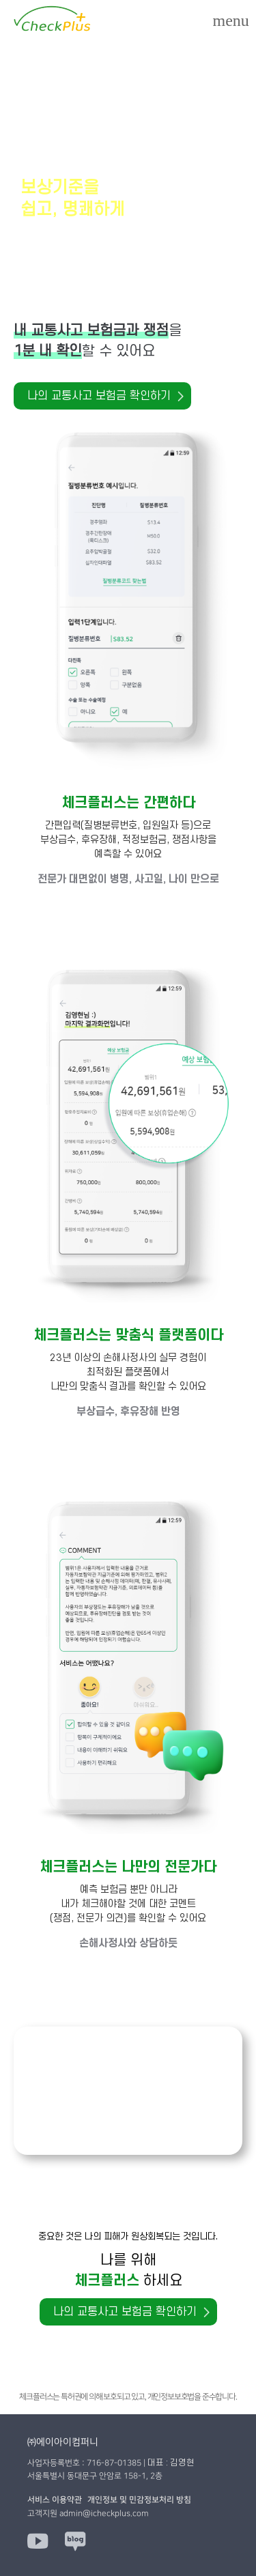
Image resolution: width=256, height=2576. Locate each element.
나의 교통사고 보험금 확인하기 (99, 396)
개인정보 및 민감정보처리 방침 (139, 2499)
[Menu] (230, 20)
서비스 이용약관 (54, 2499)
